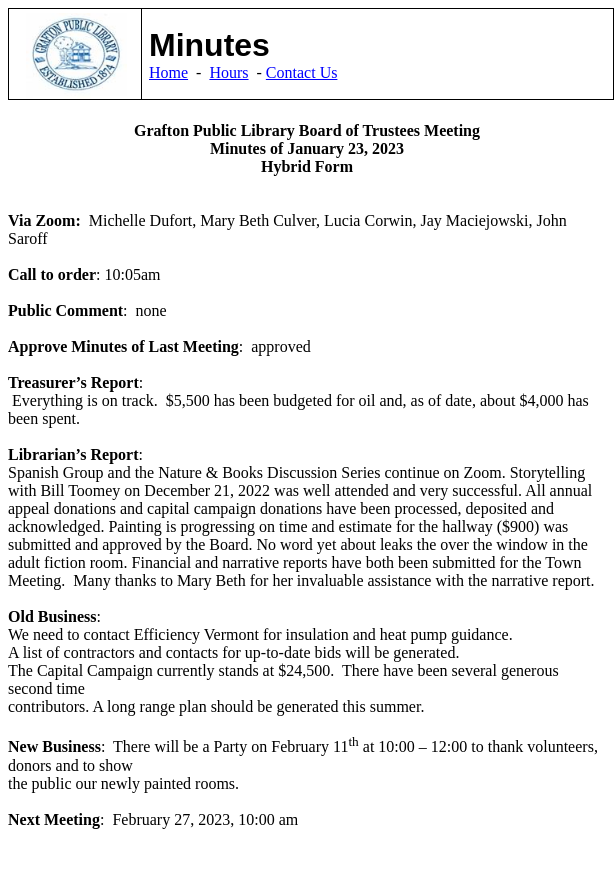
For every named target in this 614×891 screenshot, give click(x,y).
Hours (228, 72)
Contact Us (302, 72)
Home (168, 72)
